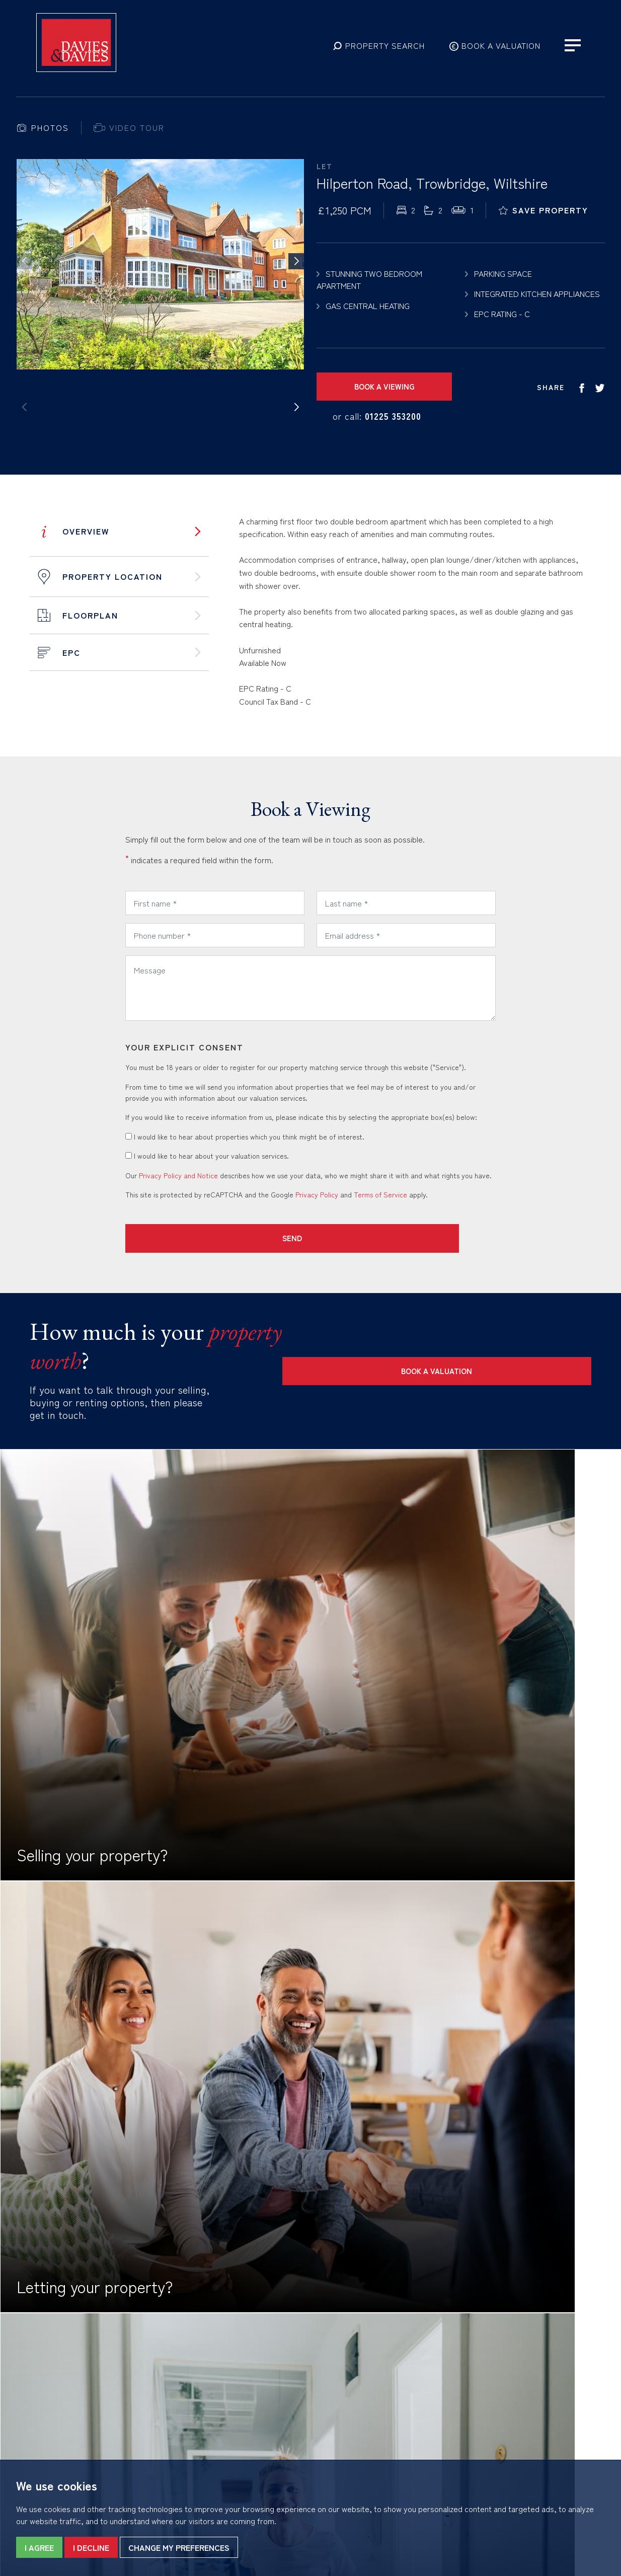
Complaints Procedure (89, 2397)
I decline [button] (91, 2547)
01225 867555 (191, 2369)
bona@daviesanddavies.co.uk (230, 2383)
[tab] (42, 127)
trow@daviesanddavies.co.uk (379, 2383)
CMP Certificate (92, 2386)
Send (186, 1238)
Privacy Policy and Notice (178, 1175)
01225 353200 (393, 415)
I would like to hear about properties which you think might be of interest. (244, 1136)
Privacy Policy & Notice (99, 2375)
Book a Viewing (377, 386)
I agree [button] (39, 2547)
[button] (379, 54)
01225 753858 (341, 2369)
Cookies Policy (38, 2386)
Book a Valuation (531, 1349)
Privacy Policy (316, 1194)
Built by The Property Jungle (61, 2408)
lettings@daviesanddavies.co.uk (534, 2383)
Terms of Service (380, 1194)
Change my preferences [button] (178, 2547)
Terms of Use (36, 2375)
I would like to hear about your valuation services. (207, 1156)
